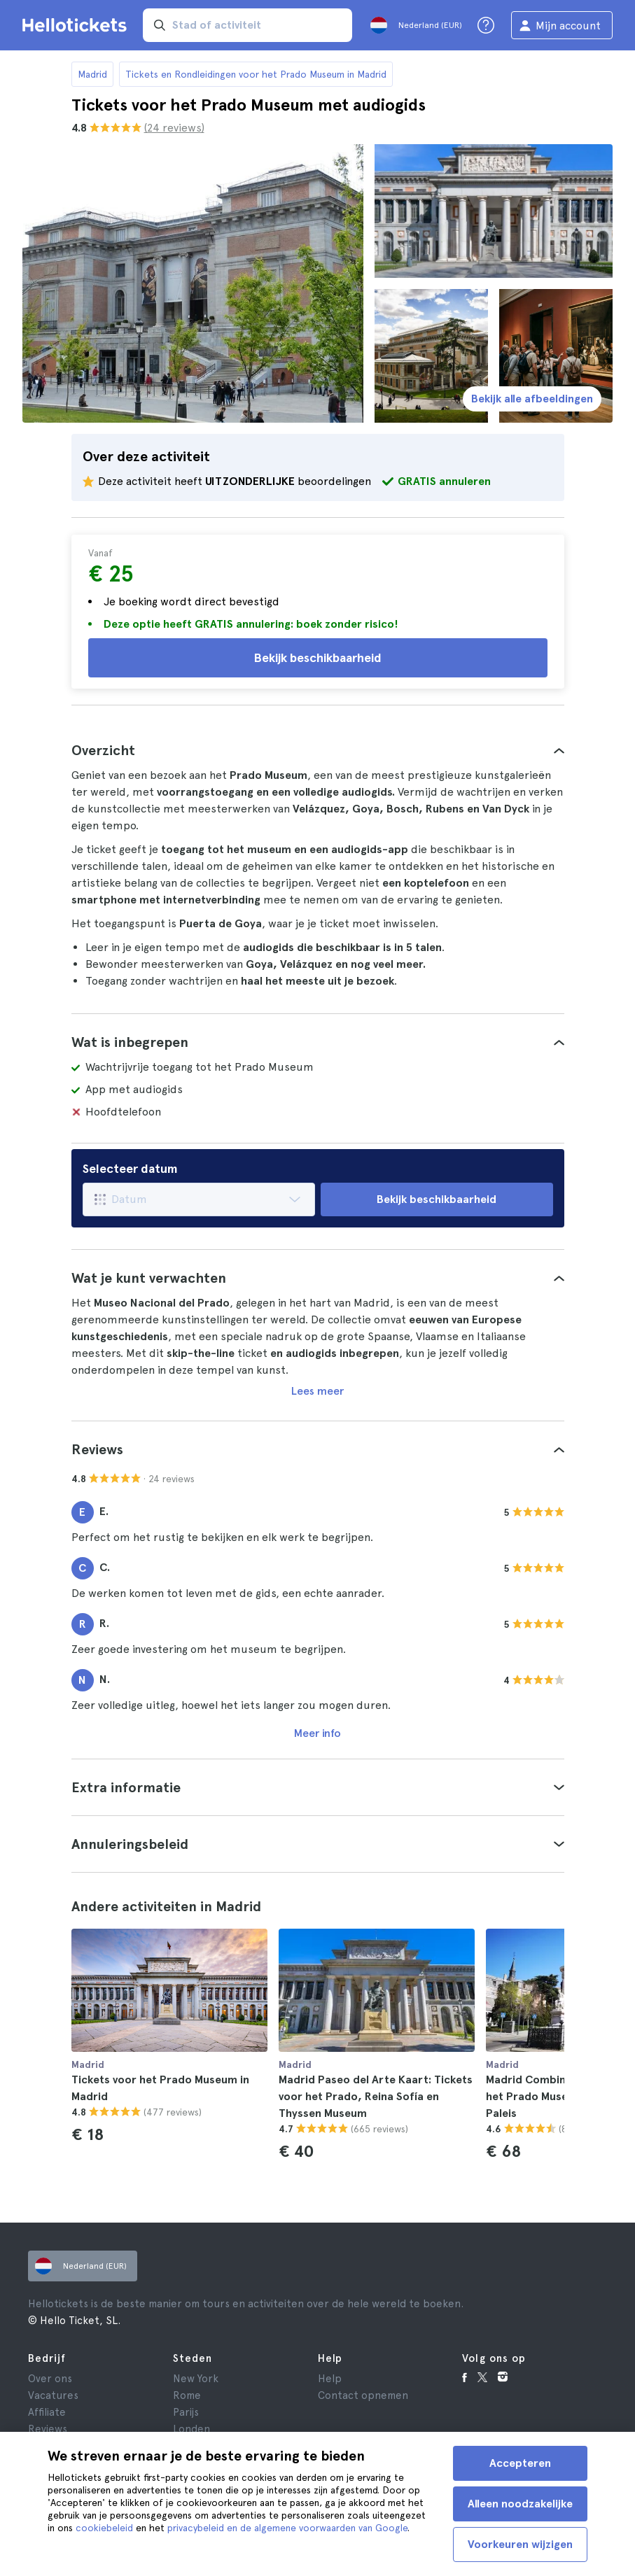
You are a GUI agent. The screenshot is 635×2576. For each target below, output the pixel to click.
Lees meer (317, 1391)
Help (330, 2378)
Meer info (317, 1733)
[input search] (247, 25)
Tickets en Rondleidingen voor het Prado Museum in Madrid (255, 74)
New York (195, 2378)
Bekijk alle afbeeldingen (532, 398)
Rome (187, 2395)
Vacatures (53, 2395)
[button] (317, 750)
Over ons (50, 2378)
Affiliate (47, 2412)
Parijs (186, 2412)
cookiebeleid (104, 2527)
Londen (191, 2429)
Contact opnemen (363, 2395)
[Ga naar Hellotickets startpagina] (77, 25)
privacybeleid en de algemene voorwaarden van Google (287, 2527)
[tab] (317, 750)
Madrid (92, 74)
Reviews (47, 2429)
